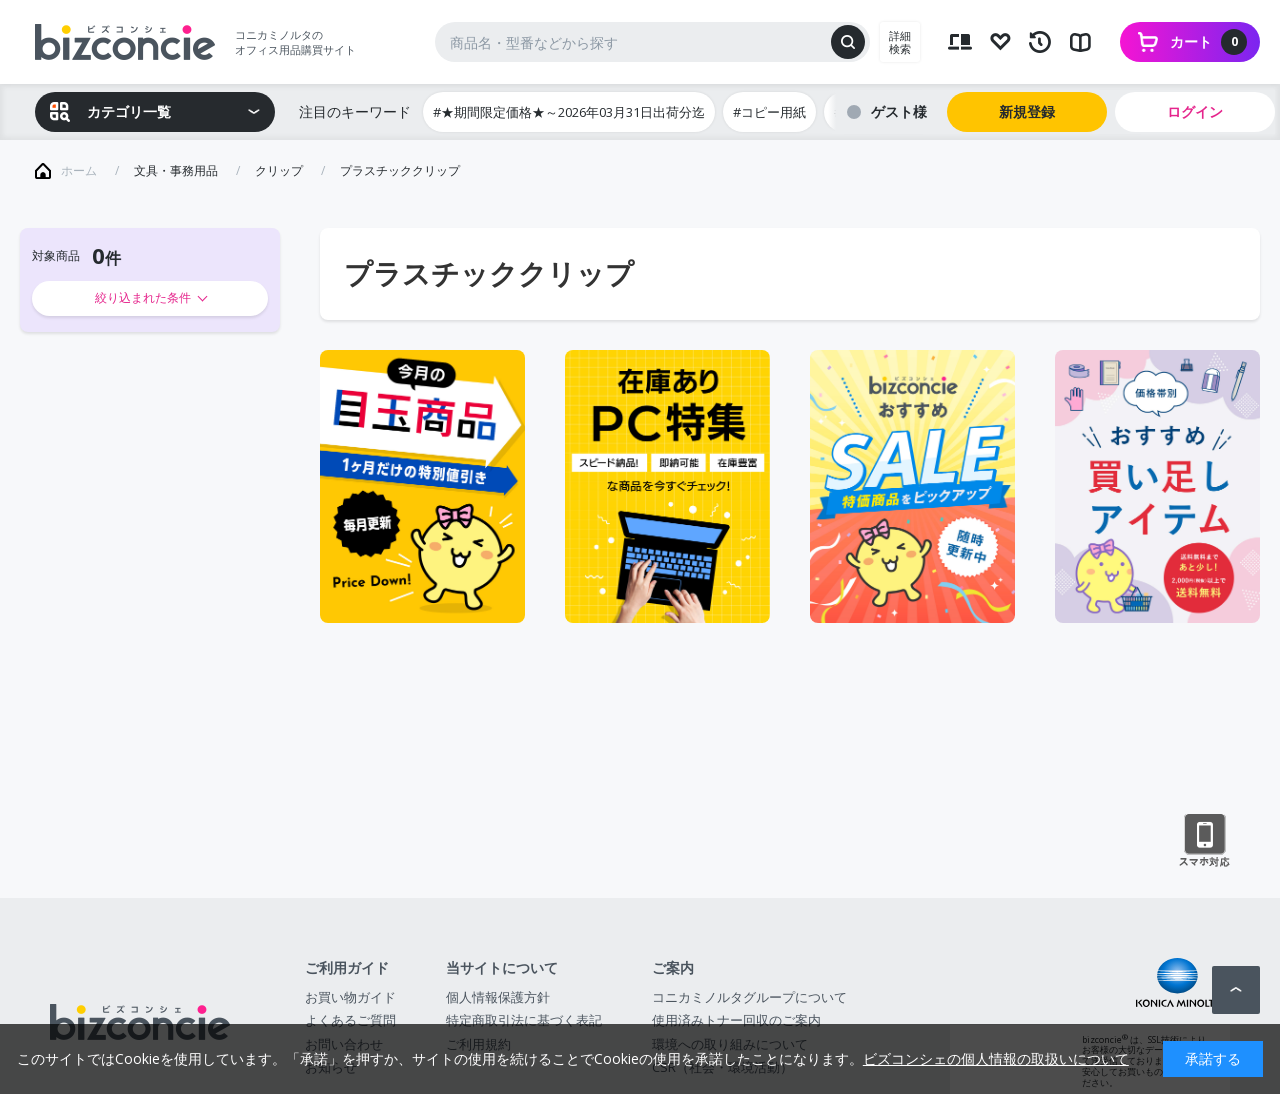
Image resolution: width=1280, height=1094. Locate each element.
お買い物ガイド (350, 997)
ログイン (1195, 111)
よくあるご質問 (350, 1020)
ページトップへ (1236, 990)
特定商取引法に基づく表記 (524, 1020)
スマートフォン (1204, 841)
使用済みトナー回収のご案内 (736, 1020)
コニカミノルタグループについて (749, 997)
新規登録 (1027, 111)
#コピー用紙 (769, 112)
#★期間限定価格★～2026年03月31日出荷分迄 (569, 112)
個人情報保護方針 (498, 997)
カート (1208, 42)
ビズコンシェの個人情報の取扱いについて (996, 1058)
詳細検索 (900, 42)
